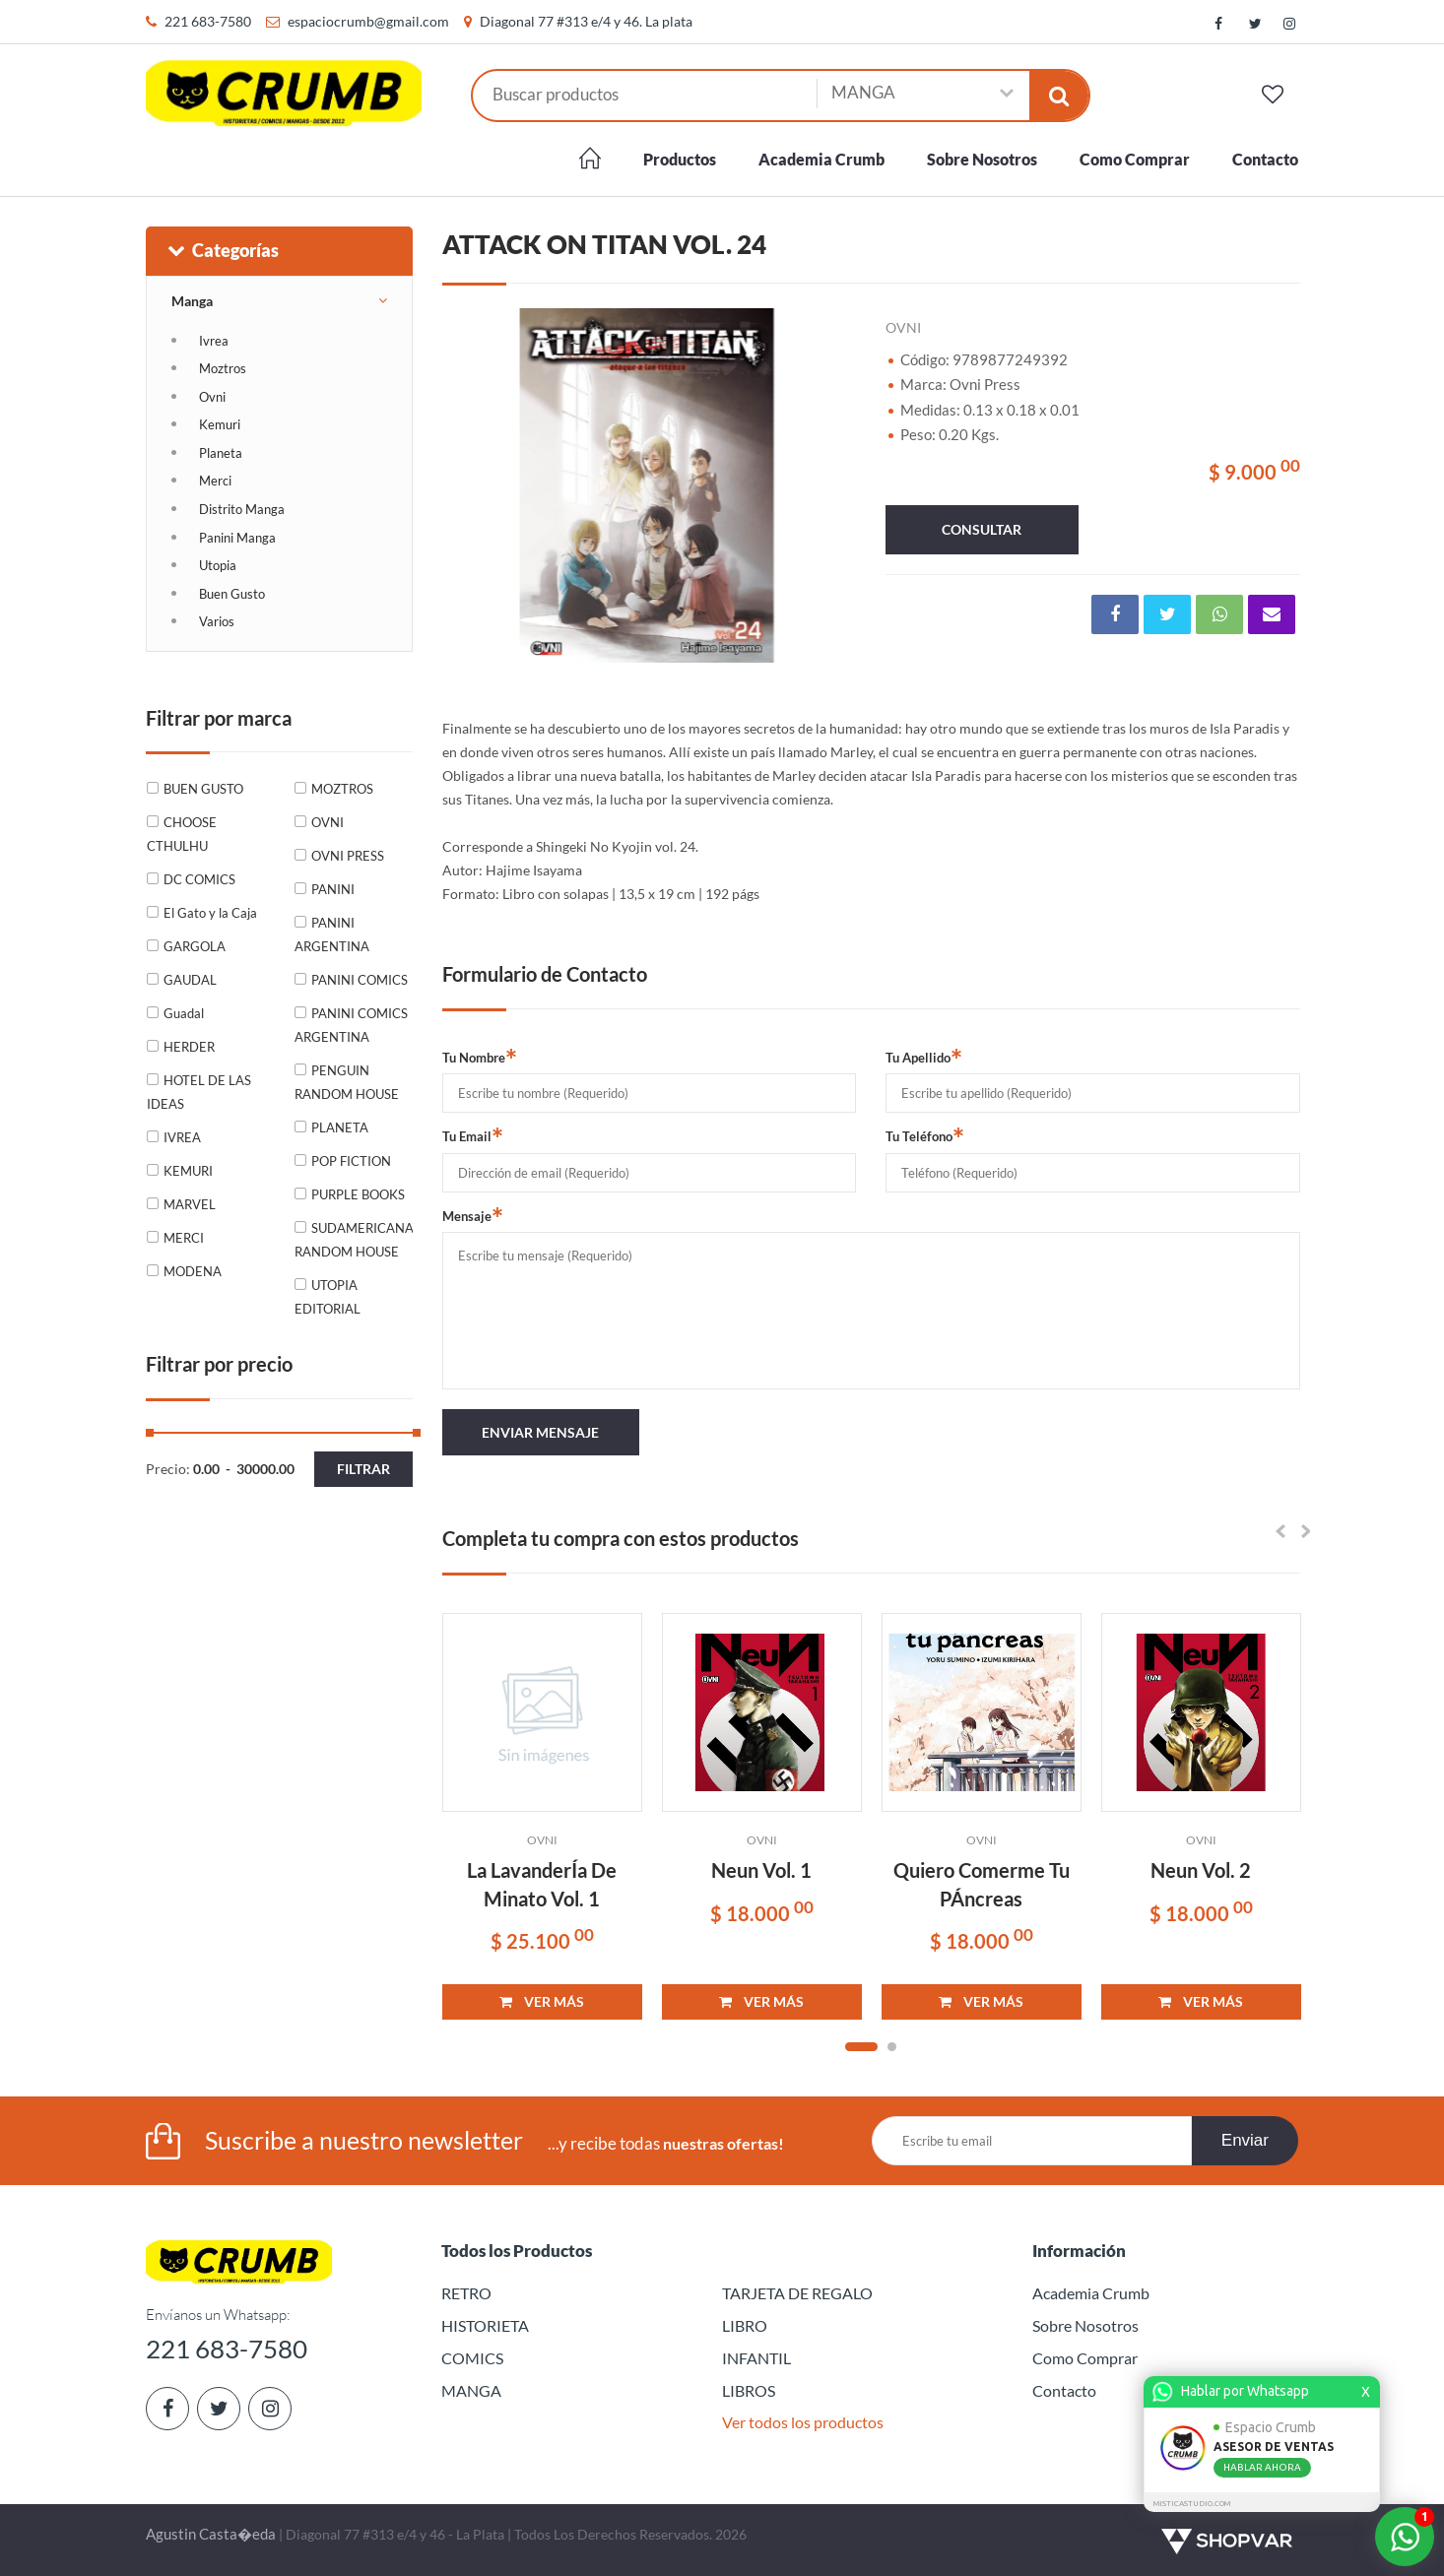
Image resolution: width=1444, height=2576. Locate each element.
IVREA (182, 1137)
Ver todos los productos (803, 2422)
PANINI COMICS (359, 980)
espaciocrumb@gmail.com (368, 21)
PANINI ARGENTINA (332, 934)
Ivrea (214, 341)
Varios (216, 621)
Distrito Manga (242, 509)
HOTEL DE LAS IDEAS (199, 1092)
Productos (679, 159)
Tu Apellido (924, 1056)
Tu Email (472, 1135)
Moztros (222, 368)
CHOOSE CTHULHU (182, 834)
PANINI (333, 889)
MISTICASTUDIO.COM (1194, 2503)
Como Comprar (1135, 159)
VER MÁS (541, 2001)
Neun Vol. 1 (761, 1870)
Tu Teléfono (925, 1135)
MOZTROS (342, 789)
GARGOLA (195, 946)
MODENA (193, 1271)
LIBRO (744, 2325)
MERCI (184, 1238)
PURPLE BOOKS (358, 1194)
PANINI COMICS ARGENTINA (351, 1025)
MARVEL (190, 1204)
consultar (981, 529)
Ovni (212, 397)
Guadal (184, 1013)
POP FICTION (351, 1161)
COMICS (472, 2358)
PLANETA (339, 1127)
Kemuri (219, 424)
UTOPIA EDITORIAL (328, 1297)
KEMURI (188, 1171)
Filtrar (363, 1468)
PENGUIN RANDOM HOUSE (347, 1082)
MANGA (471, 2390)
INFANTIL (756, 2358)
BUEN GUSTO (203, 789)
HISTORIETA (485, 2325)
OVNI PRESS (347, 856)
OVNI (327, 822)
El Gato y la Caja (210, 913)
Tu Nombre (479, 1056)
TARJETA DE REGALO (797, 2293)
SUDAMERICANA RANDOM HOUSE (353, 1239)
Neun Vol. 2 (1200, 1870)
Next (831, 485)
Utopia (217, 565)
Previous (467, 485)
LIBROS (748, 2390)
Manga (192, 300)
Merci (215, 480)
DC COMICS (199, 879)
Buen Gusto (232, 594)
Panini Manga (237, 538)
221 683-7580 (207, 21)
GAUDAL (190, 980)
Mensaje (472, 1215)
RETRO (466, 2293)
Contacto (1265, 159)
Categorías (222, 250)
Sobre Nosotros (982, 159)
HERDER (189, 1047)
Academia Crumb (821, 159)
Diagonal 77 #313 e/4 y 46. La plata (586, 21)
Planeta (220, 453)
